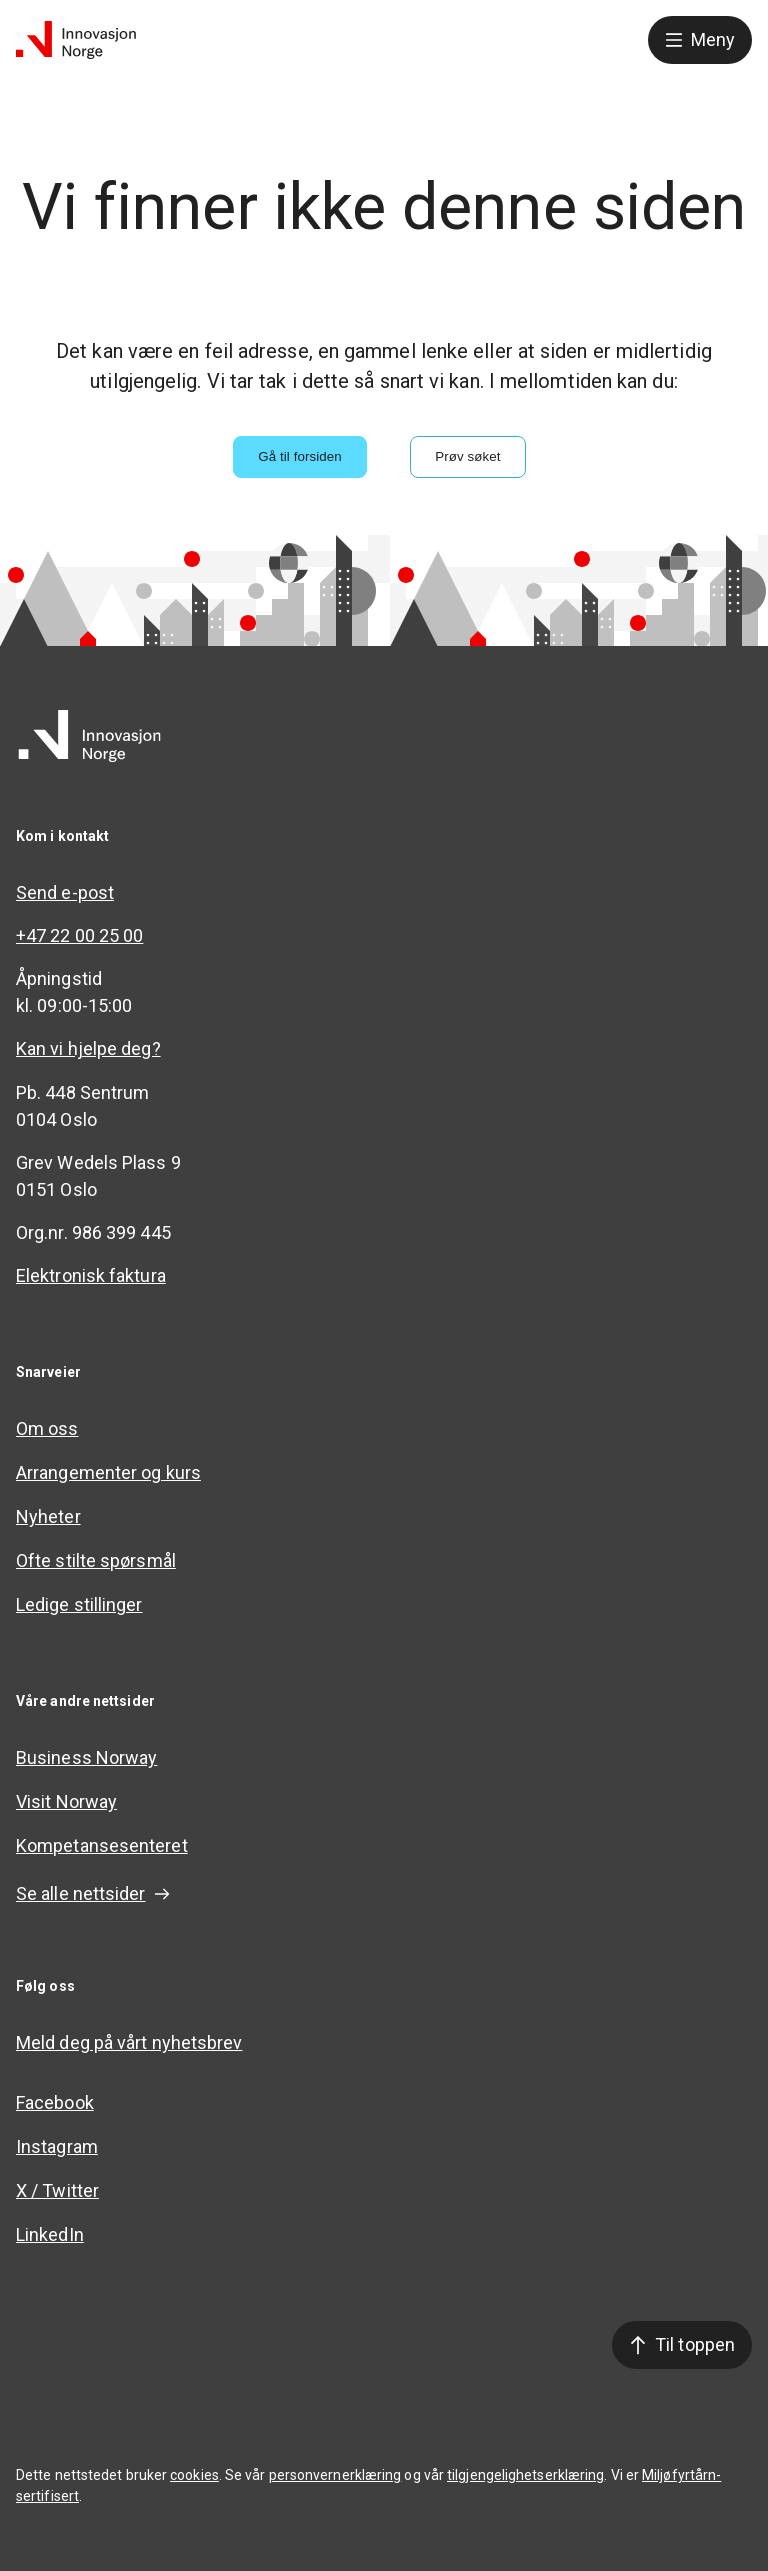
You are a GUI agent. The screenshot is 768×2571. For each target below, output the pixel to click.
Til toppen (682, 2344)
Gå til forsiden (300, 456)
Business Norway (86, 1757)
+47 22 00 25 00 (79, 935)
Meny (700, 39)
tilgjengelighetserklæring (525, 2475)
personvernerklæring (335, 2475)
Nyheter (48, 1516)
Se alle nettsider (93, 1893)
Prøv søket (467, 456)
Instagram (57, 2146)
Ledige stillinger (79, 1604)
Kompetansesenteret (102, 1845)
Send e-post (65, 892)
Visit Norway (66, 1801)
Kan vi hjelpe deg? (88, 1048)
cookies (194, 2475)
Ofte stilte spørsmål (96, 1560)
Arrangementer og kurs (108, 1472)
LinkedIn (50, 2234)
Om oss (47, 1428)
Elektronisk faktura (91, 1275)
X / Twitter (57, 2190)
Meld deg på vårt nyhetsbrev (129, 2042)
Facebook (55, 2102)
